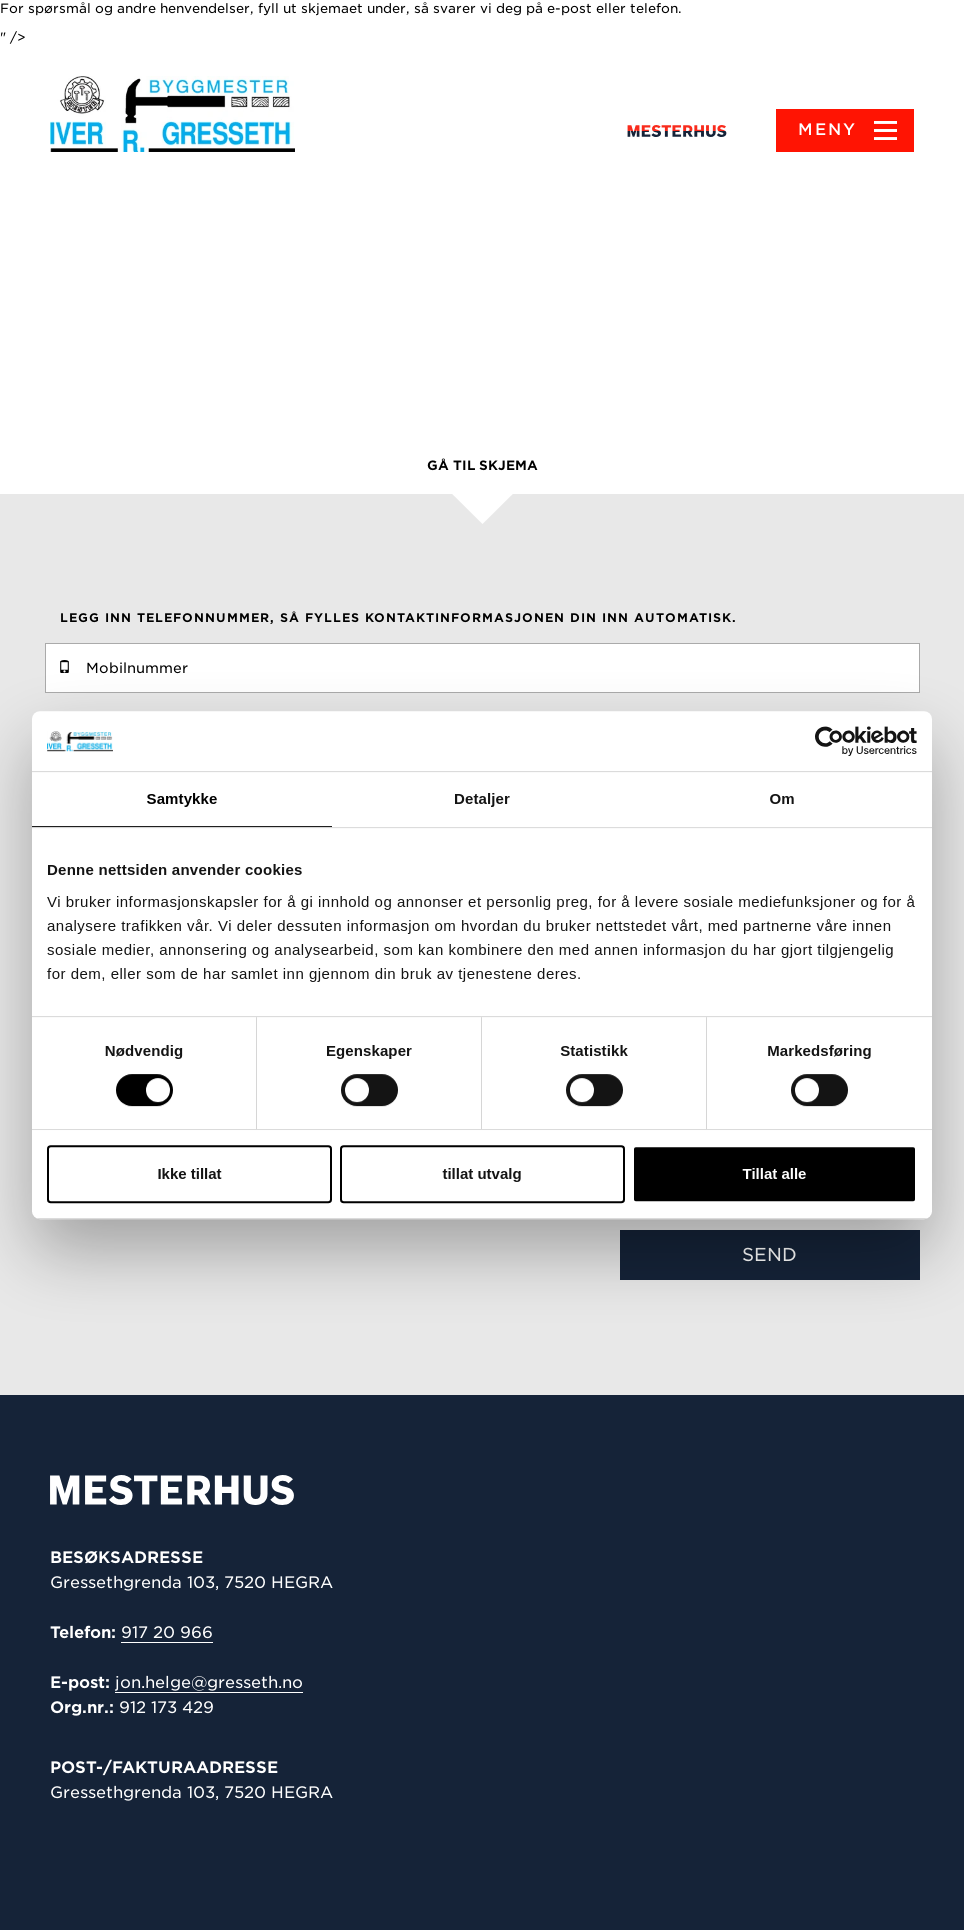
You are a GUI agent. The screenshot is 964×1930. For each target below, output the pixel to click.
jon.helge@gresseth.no (209, 1682)
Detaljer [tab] (482, 798)
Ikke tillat (189, 1173)
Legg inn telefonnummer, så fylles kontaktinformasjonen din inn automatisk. (398, 617)
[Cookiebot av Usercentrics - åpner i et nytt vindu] (829, 741)
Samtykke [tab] (182, 798)
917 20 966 (167, 1632)
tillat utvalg (481, 1173)
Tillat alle (775, 1173)
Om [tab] (781, 798)
